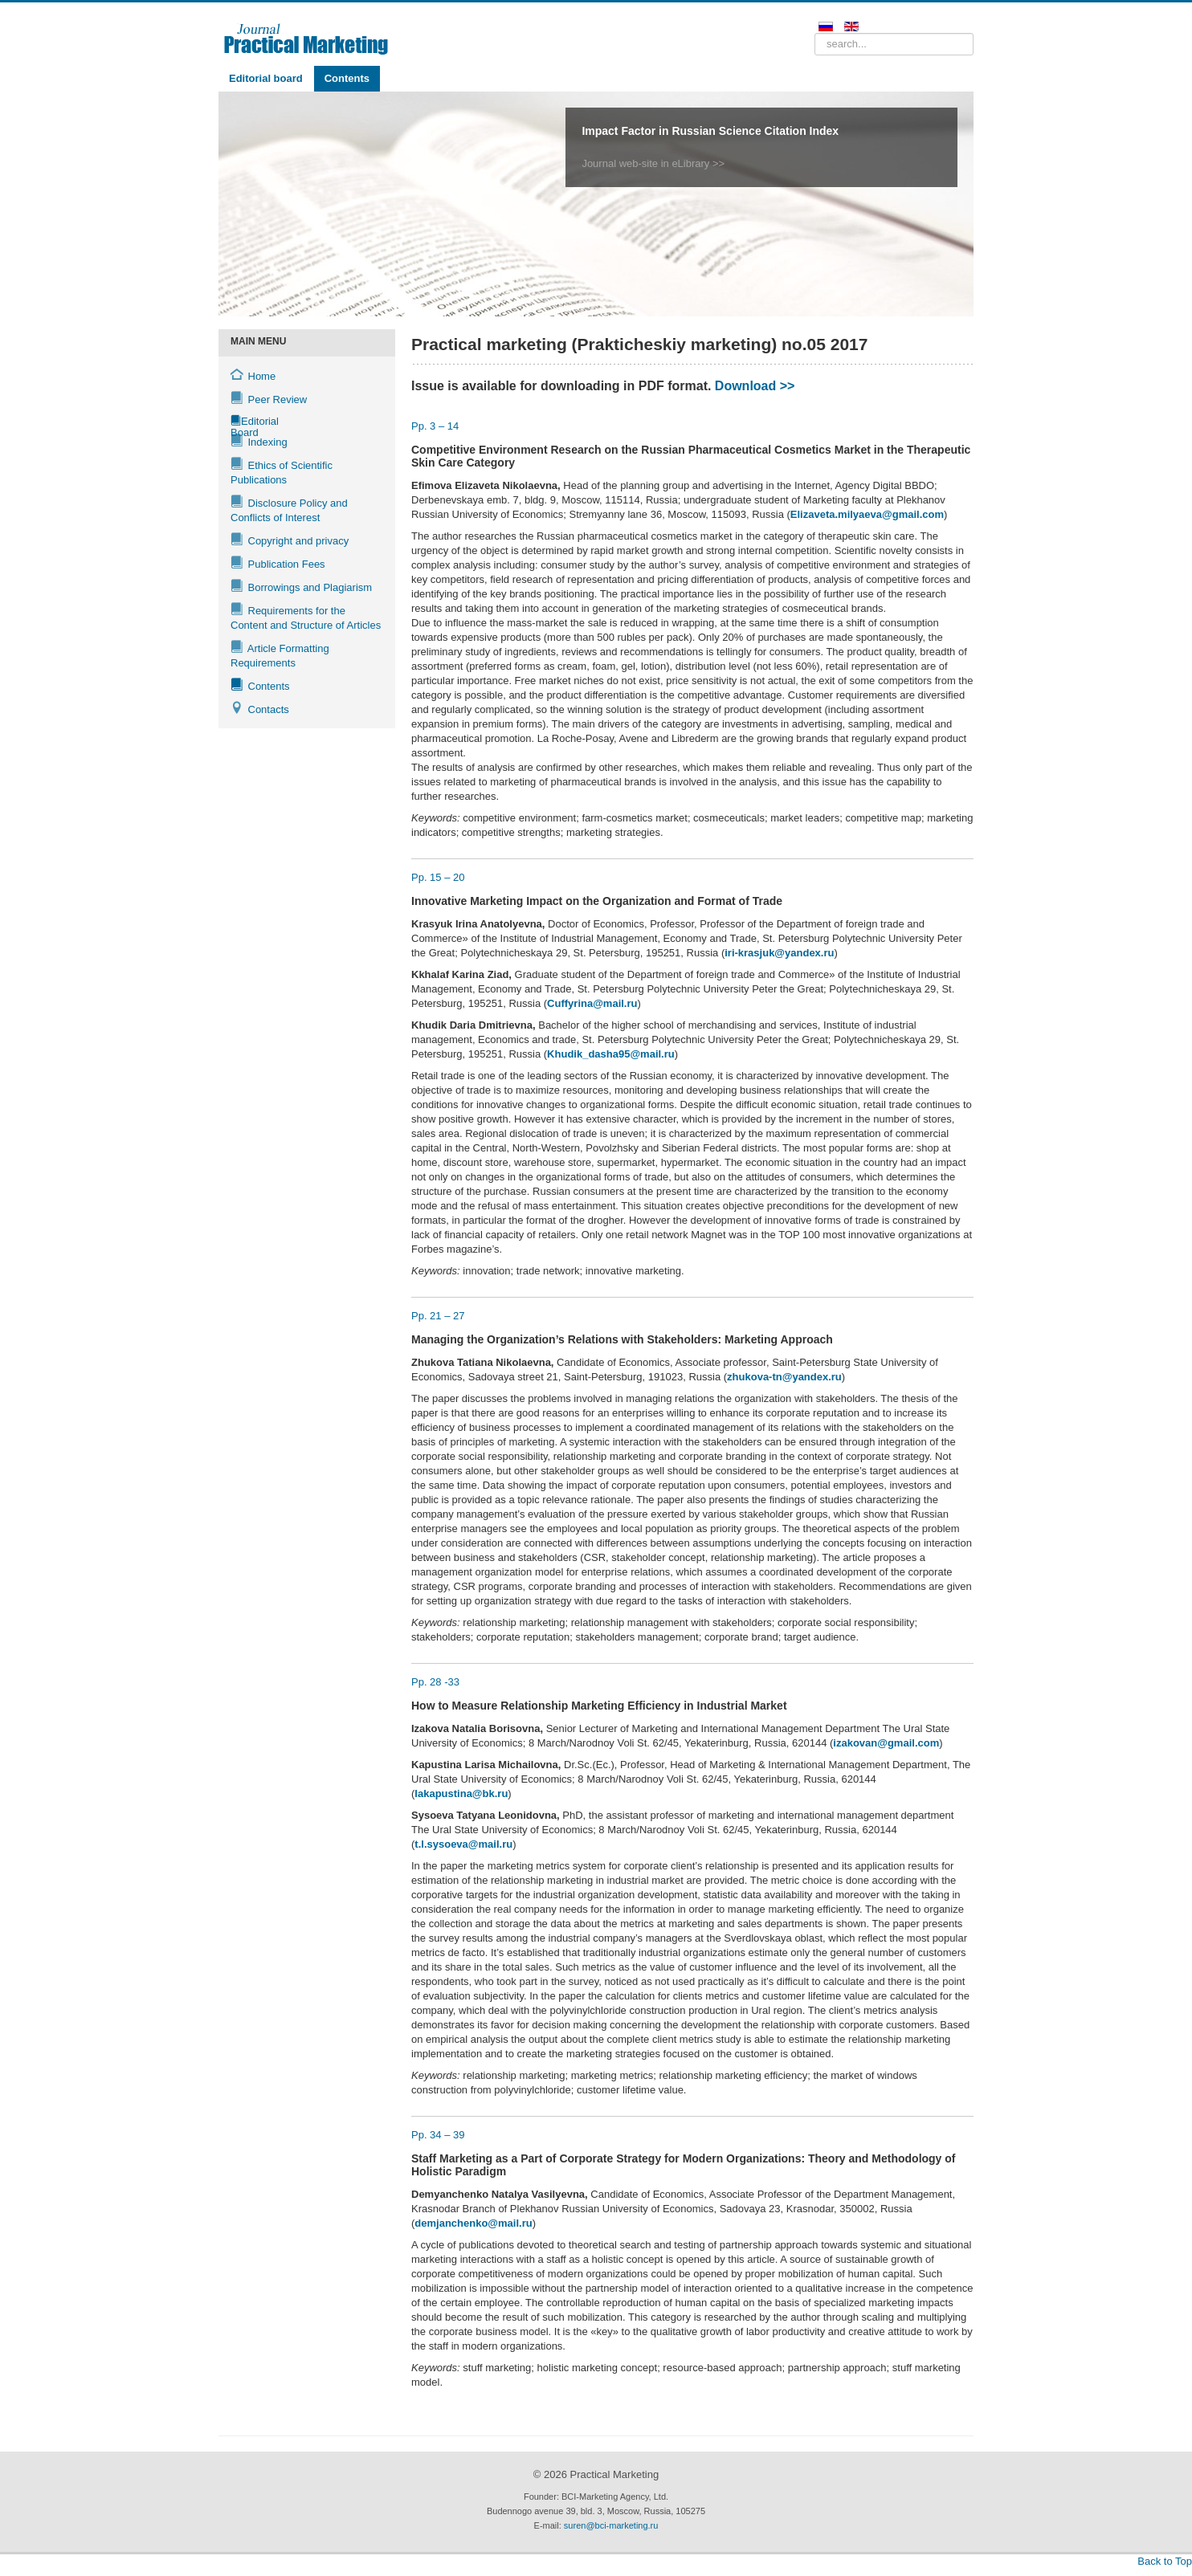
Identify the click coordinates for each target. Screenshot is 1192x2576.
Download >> (755, 386)
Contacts (260, 708)
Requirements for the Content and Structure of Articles (306, 617)
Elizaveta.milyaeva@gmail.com (867, 514)
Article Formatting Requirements (280, 655)
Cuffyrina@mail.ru (592, 1003)
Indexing (259, 441)
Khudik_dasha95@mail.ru (611, 1054)
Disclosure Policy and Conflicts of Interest (289, 509)
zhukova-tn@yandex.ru (784, 1377)
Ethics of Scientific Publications (282, 472)
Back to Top (1164, 2561)
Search (814, 33)
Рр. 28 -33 (435, 1682)
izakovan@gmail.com (886, 1743)
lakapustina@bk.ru (461, 1793)
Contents (347, 78)
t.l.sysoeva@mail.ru (463, 1844)
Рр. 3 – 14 (435, 426)
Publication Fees (278, 563)
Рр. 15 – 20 (438, 877)
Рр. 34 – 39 (438, 2135)
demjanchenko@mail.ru (473, 2223)
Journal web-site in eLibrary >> (653, 163)
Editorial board (266, 78)
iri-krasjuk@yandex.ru (779, 953)
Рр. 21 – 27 (438, 1316)
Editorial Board (242, 422)
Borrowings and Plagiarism (301, 586)
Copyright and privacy (290, 540)
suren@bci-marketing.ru (611, 2525)
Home (253, 375)
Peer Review (269, 399)
